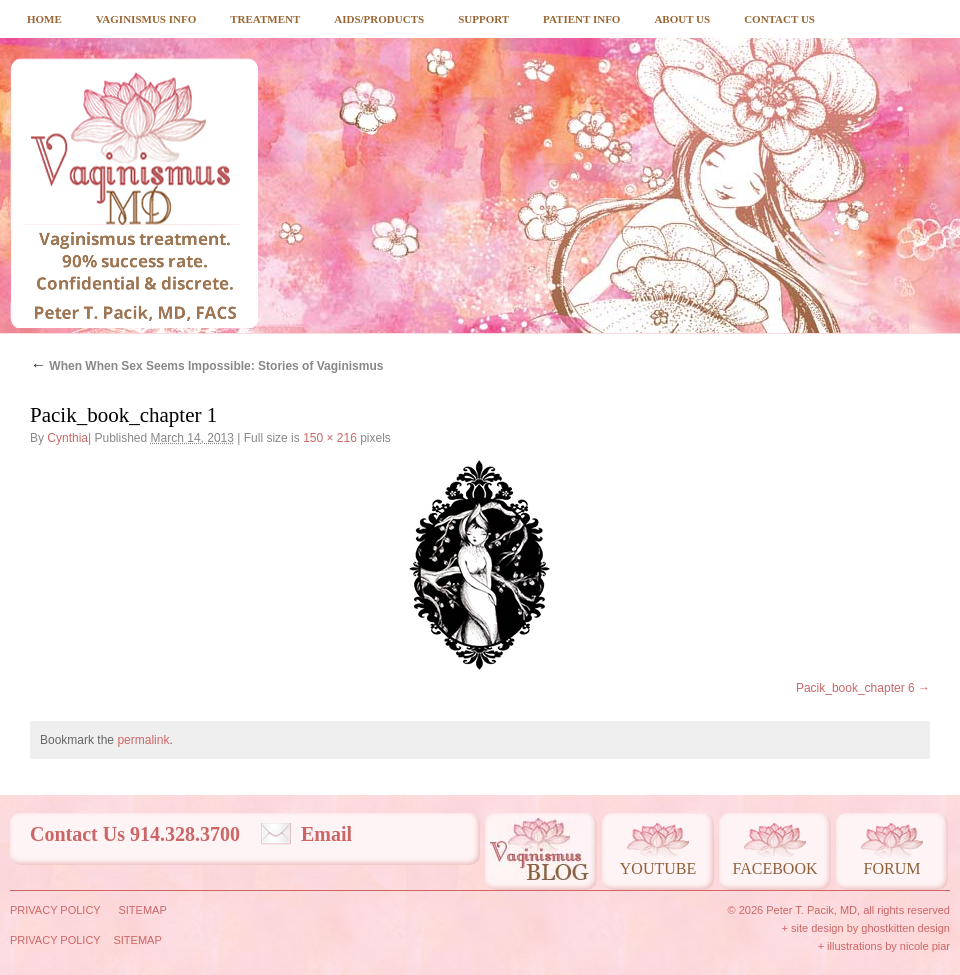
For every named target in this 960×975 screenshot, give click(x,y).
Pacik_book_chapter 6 (855, 688)
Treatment (265, 19)
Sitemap (142, 910)
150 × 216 (330, 438)
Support (483, 19)
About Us (682, 19)
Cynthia (67, 438)
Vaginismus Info (146, 19)
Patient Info (581, 19)
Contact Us (779, 19)
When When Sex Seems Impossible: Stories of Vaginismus (206, 366)
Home (44, 19)
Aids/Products (379, 19)
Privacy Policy (55, 910)
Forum (892, 868)
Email (326, 834)
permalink (143, 740)
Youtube (658, 868)
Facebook (774, 868)
